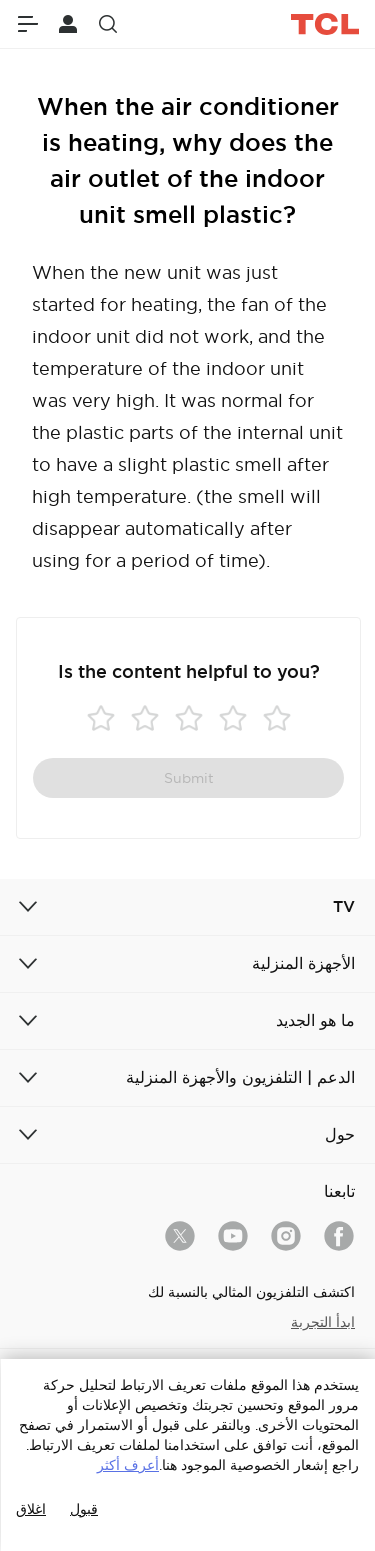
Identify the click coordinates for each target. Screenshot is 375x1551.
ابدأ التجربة (323, 1322)
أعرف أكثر (128, 1465)
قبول (84, 1509)
